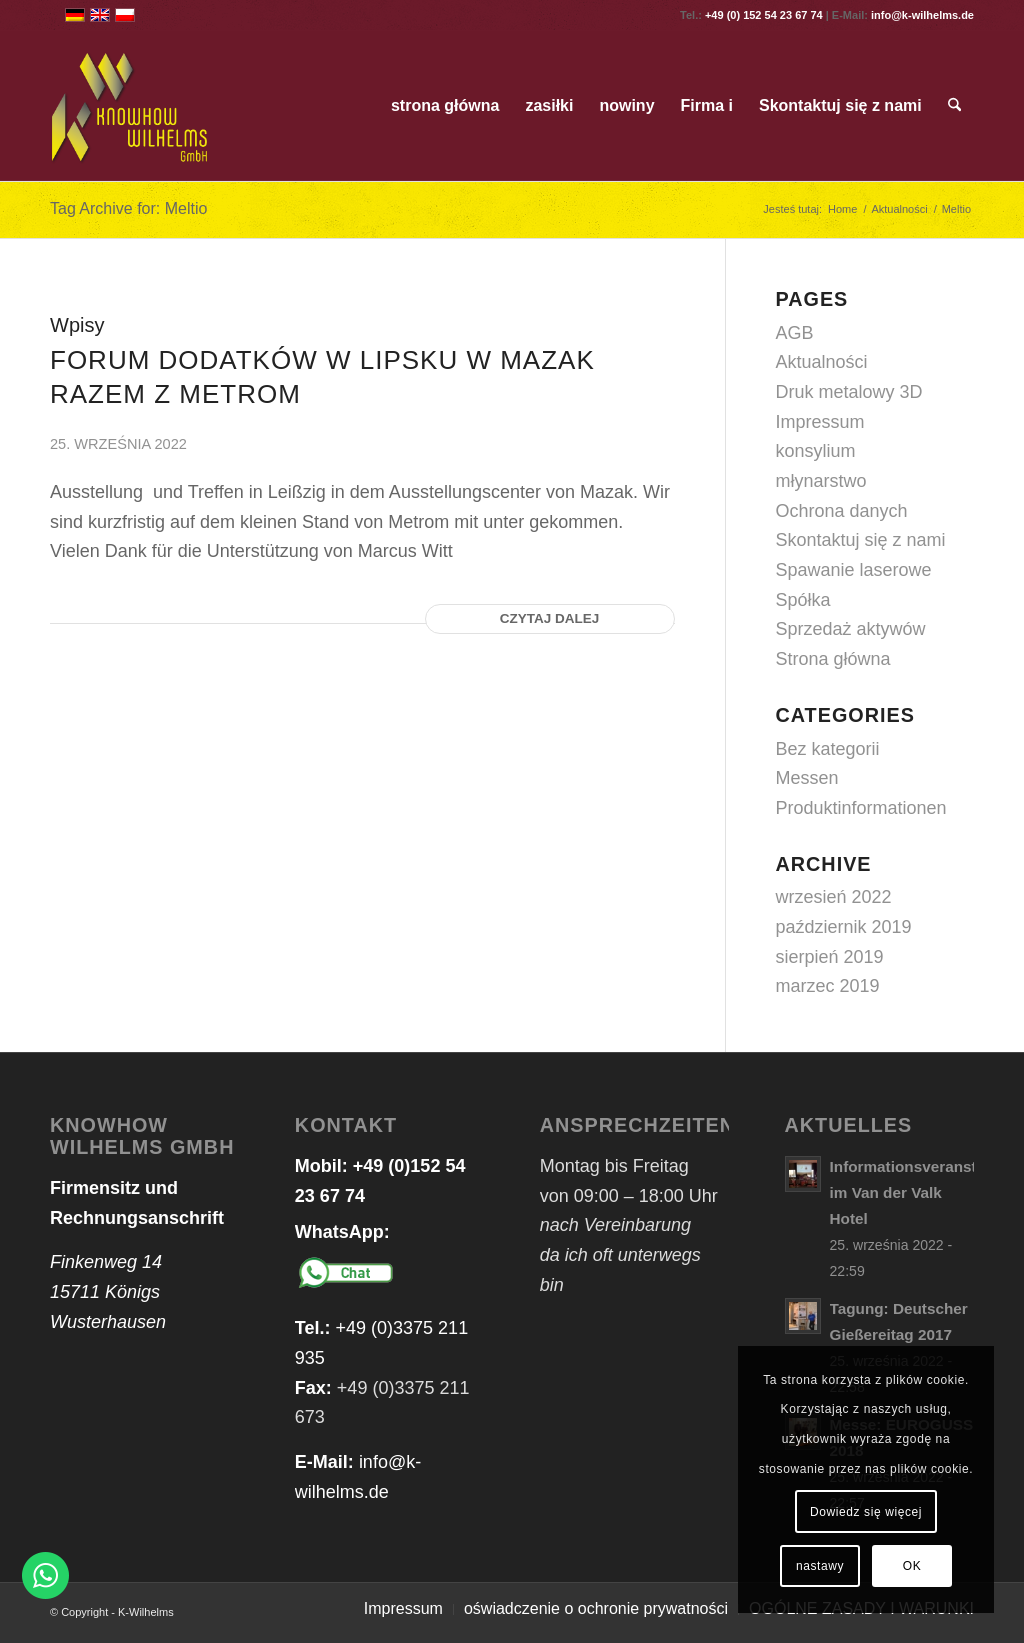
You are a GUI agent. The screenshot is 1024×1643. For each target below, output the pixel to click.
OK (912, 1566)
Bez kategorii (828, 749)
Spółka (803, 600)
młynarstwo (821, 481)
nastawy (820, 1566)
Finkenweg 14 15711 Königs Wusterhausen (108, 1291)
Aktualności (822, 362)
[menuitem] (445, 106)
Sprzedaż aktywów (851, 629)
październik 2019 (844, 927)
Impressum (820, 422)
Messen (807, 778)
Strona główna (833, 659)
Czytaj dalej (550, 618)
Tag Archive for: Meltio (128, 208)
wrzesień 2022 (834, 897)
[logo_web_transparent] (130, 106)
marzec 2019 (828, 986)
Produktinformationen (861, 808)
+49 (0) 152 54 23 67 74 (764, 15)
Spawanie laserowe (854, 570)
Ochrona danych (842, 511)
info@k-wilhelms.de (922, 15)
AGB (795, 333)
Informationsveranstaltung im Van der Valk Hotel (926, 1192)
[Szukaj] (954, 106)
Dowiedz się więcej (866, 1512)
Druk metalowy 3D (849, 392)
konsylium (816, 451)
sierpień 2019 (830, 957)
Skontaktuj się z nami (861, 540)
